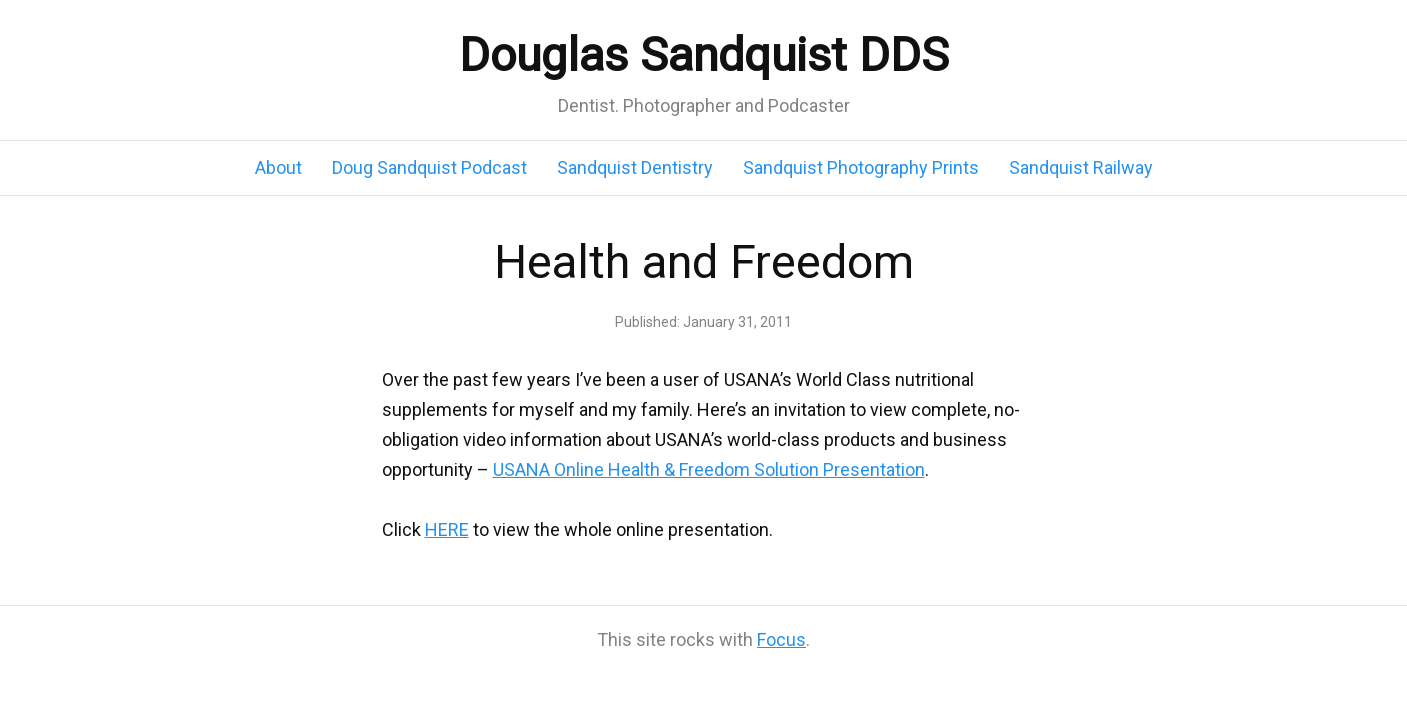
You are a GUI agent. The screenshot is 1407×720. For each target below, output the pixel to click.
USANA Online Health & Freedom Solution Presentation (709, 469)
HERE (447, 529)
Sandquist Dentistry (635, 167)
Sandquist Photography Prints (861, 167)
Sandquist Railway (1081, 167)
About (278, 167)
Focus (781, 639)
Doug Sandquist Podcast (429, 167)
